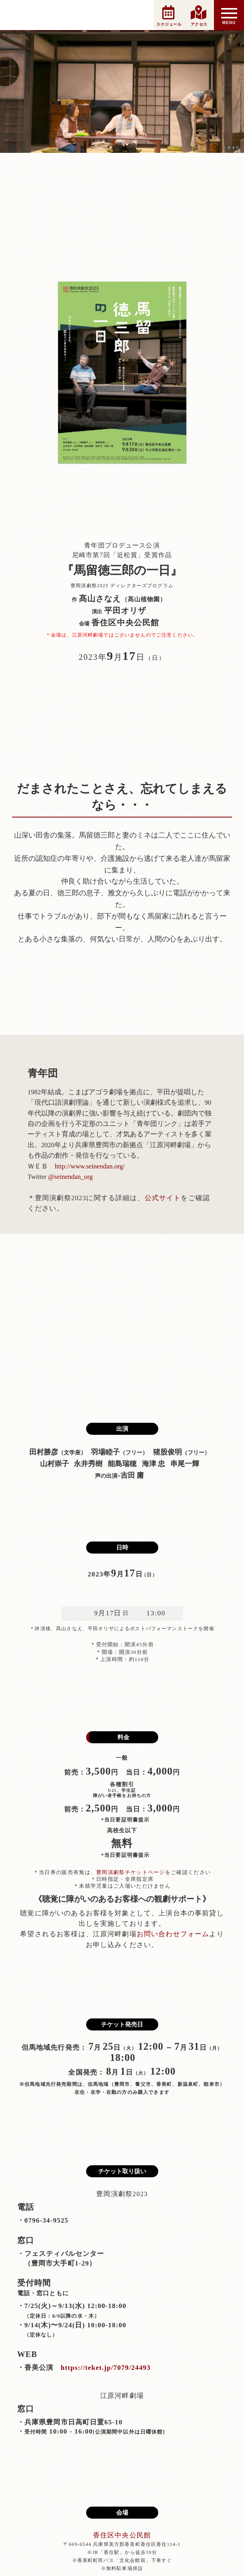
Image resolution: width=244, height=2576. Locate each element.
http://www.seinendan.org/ (90, 1166)
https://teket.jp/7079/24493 (101, 2367)
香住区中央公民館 (122, 2535)
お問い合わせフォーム (173, 1934)
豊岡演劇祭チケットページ (130, 1872)
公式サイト (163, 1198)
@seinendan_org (70, 1176)
